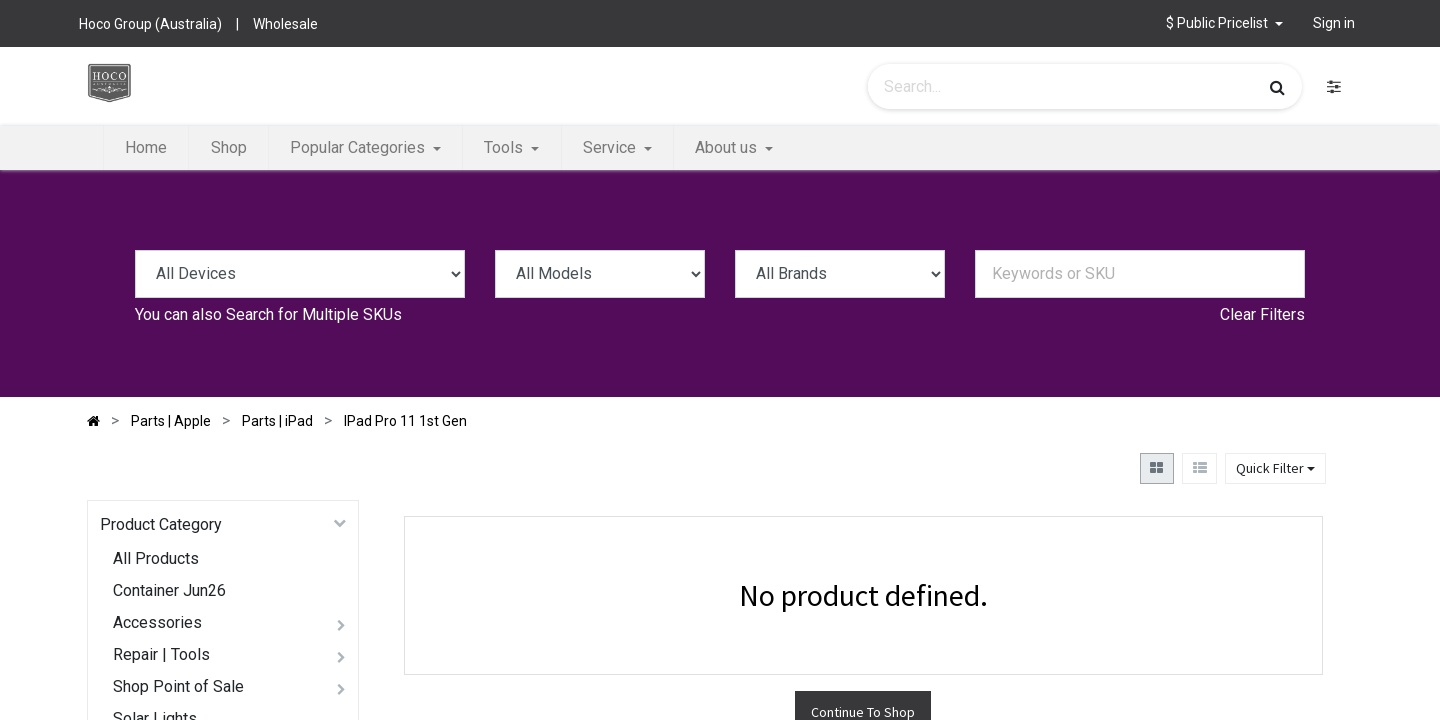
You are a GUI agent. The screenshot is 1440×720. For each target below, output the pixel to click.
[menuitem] (146, 148)
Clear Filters (1262, 314)
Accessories (157, 622)
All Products (156, 558)
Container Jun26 (169, 590)
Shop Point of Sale (178, 686)
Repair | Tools (161, 654)
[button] (1224, 23)
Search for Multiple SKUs (314, 314)
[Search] (1277, 87)
